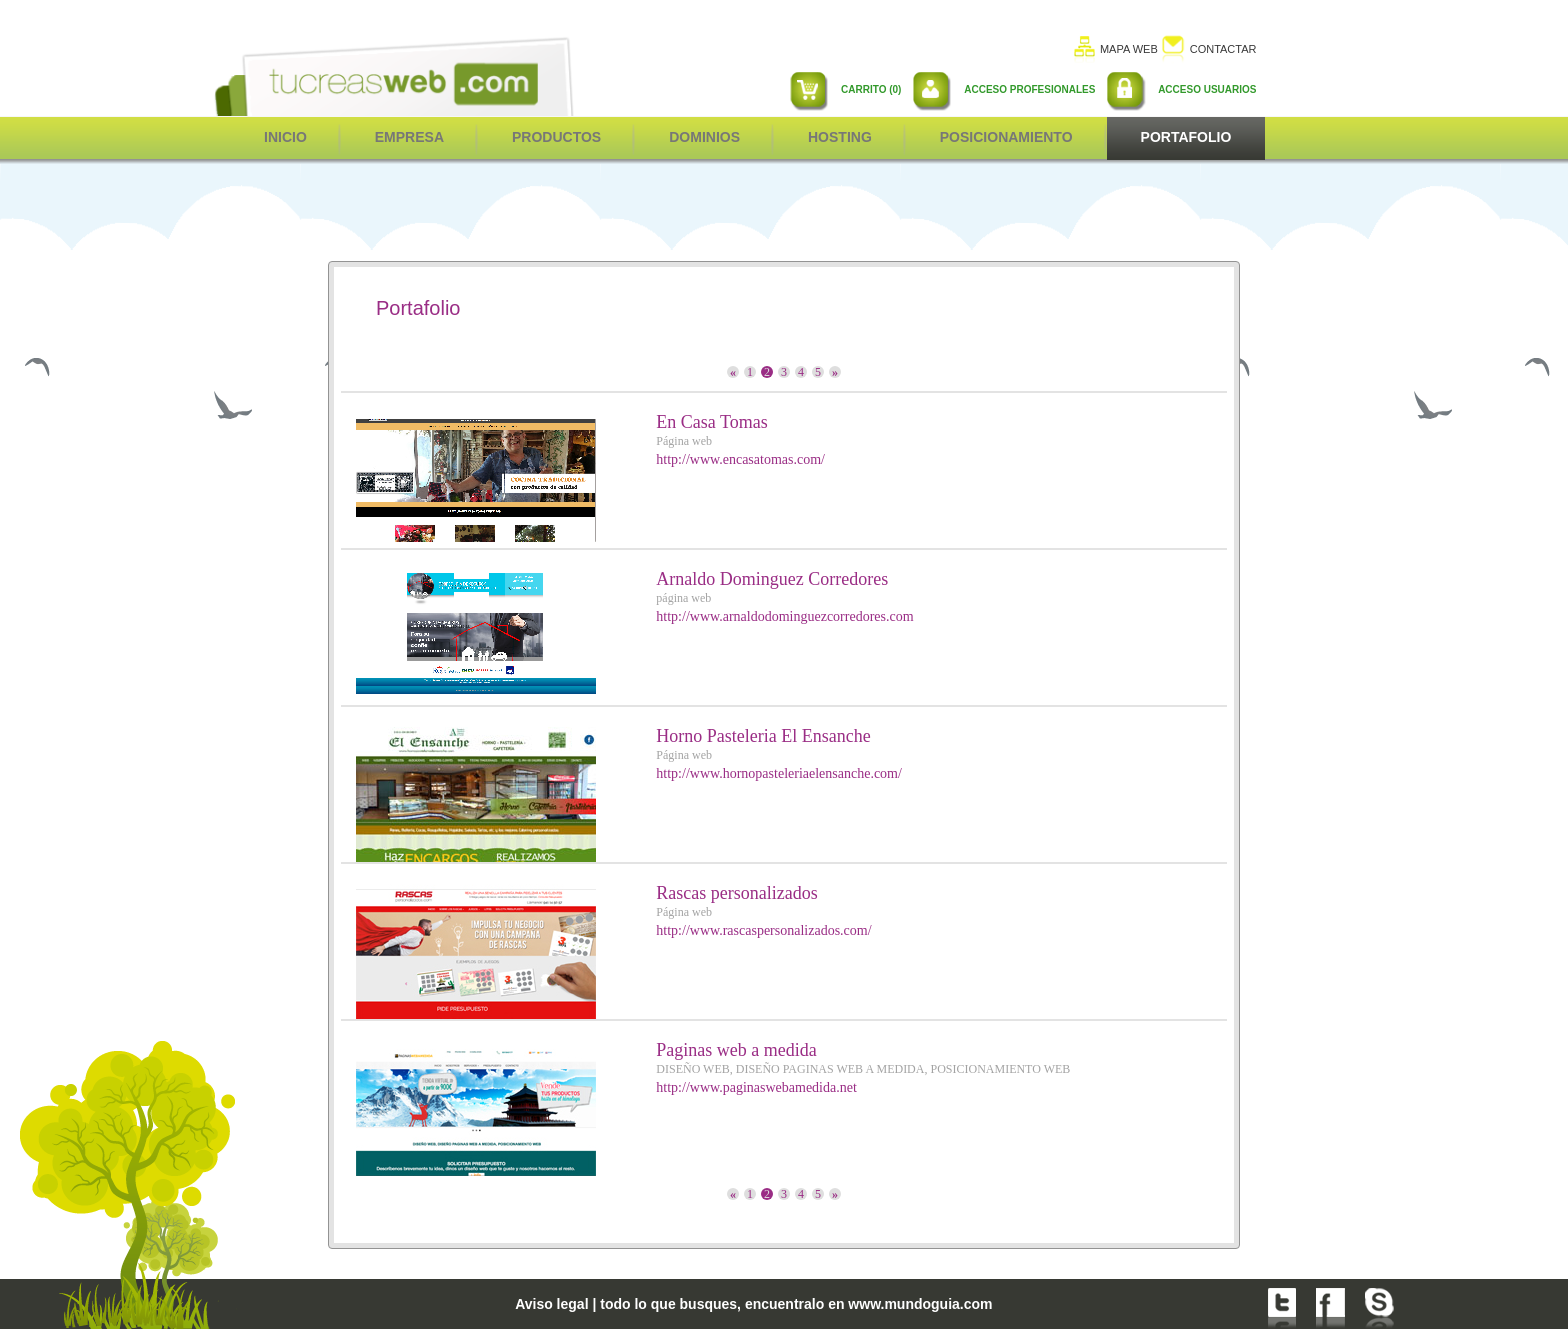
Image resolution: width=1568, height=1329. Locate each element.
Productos (556, 137)
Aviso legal (551, 1304)
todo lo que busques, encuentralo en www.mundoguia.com (796, 1304)
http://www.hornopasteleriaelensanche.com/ (779, 773)
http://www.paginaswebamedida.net (756, 1087)
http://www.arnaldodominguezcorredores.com (784, 616)
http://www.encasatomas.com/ (740, 459)
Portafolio (1186, 137)
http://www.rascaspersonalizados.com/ (763, 930)
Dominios (704, 137)
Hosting (840, 137)
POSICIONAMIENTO (1006, 137)
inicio (285, 137)
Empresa (409, 137)
